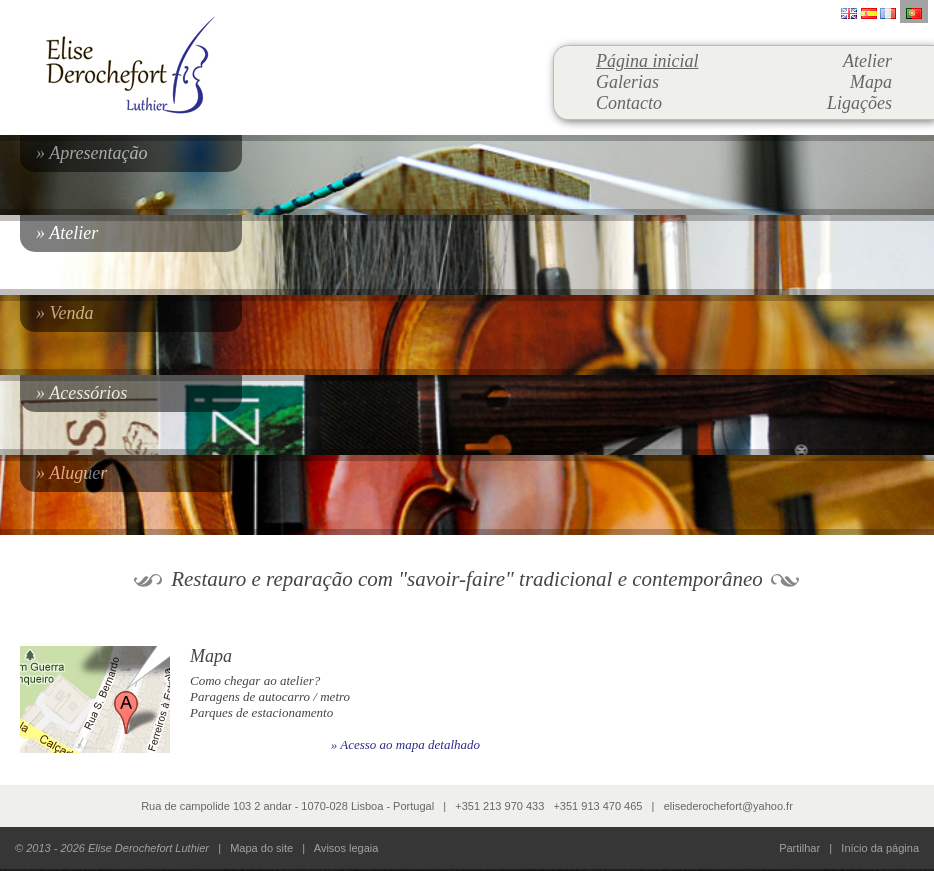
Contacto (629, 103)
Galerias (627, 82)
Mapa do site (261, 848)
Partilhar (799, 848)
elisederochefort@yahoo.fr (728, 806)
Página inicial (647, 61)
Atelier (867, 61)
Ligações (859, 103)
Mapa (871, 82)
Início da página (880, 848)
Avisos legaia (346, 848)
